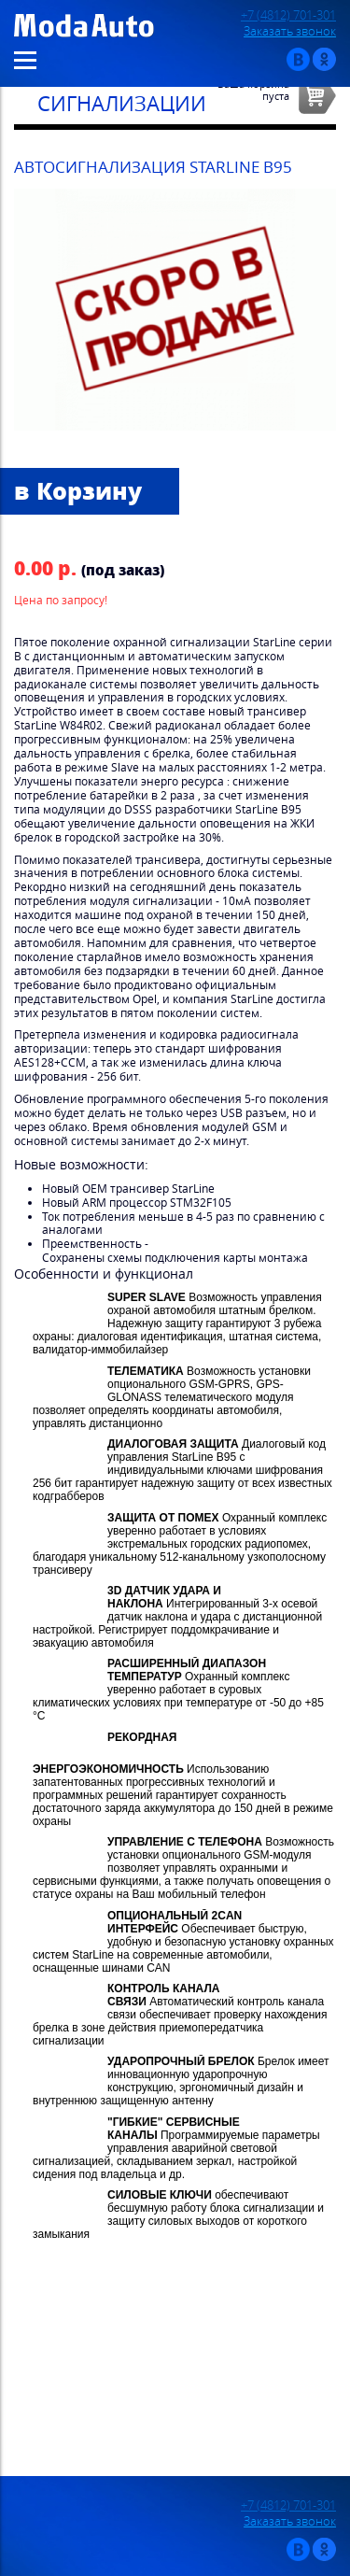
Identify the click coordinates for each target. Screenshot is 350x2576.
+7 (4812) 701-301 (288, 15)
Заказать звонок (290, 31)
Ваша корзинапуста (253, 90)
